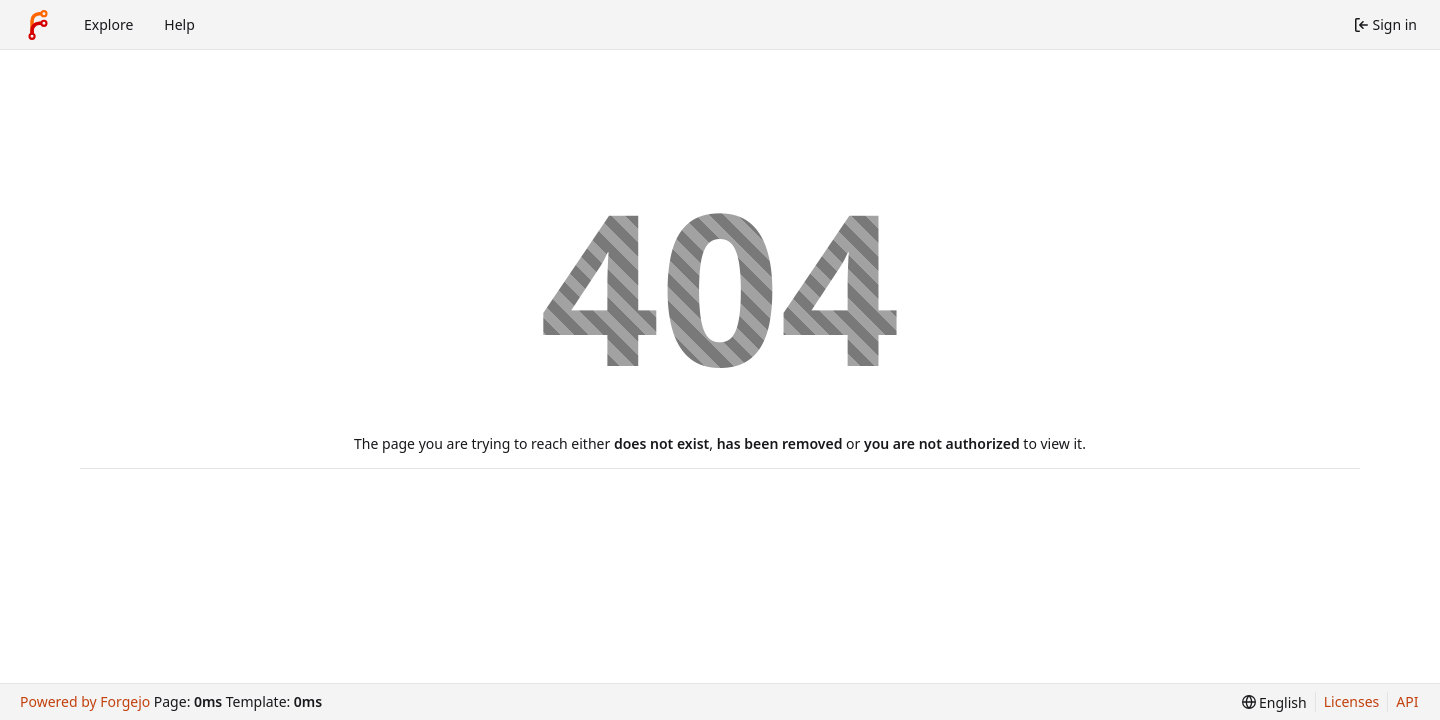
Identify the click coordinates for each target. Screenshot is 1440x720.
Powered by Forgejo (85, 701)
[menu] (1274, 702)
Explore (108, 24)
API (1407, 701)
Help (179, 24)
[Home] (38, 25)
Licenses (1352, 701)
